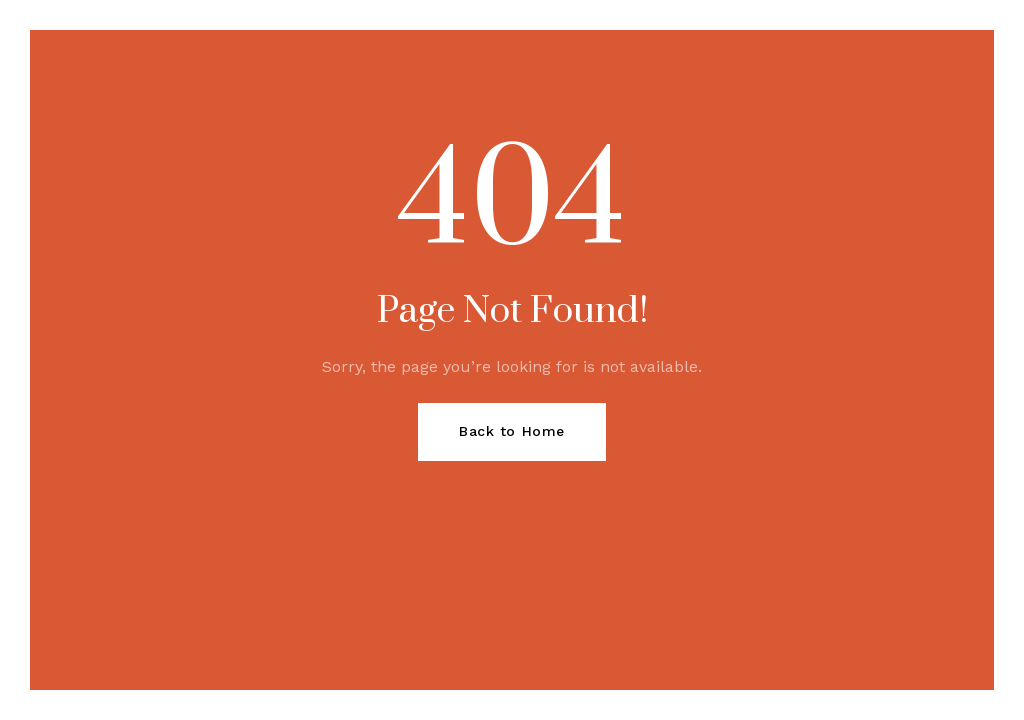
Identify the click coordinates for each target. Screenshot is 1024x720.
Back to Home (512, 431)
